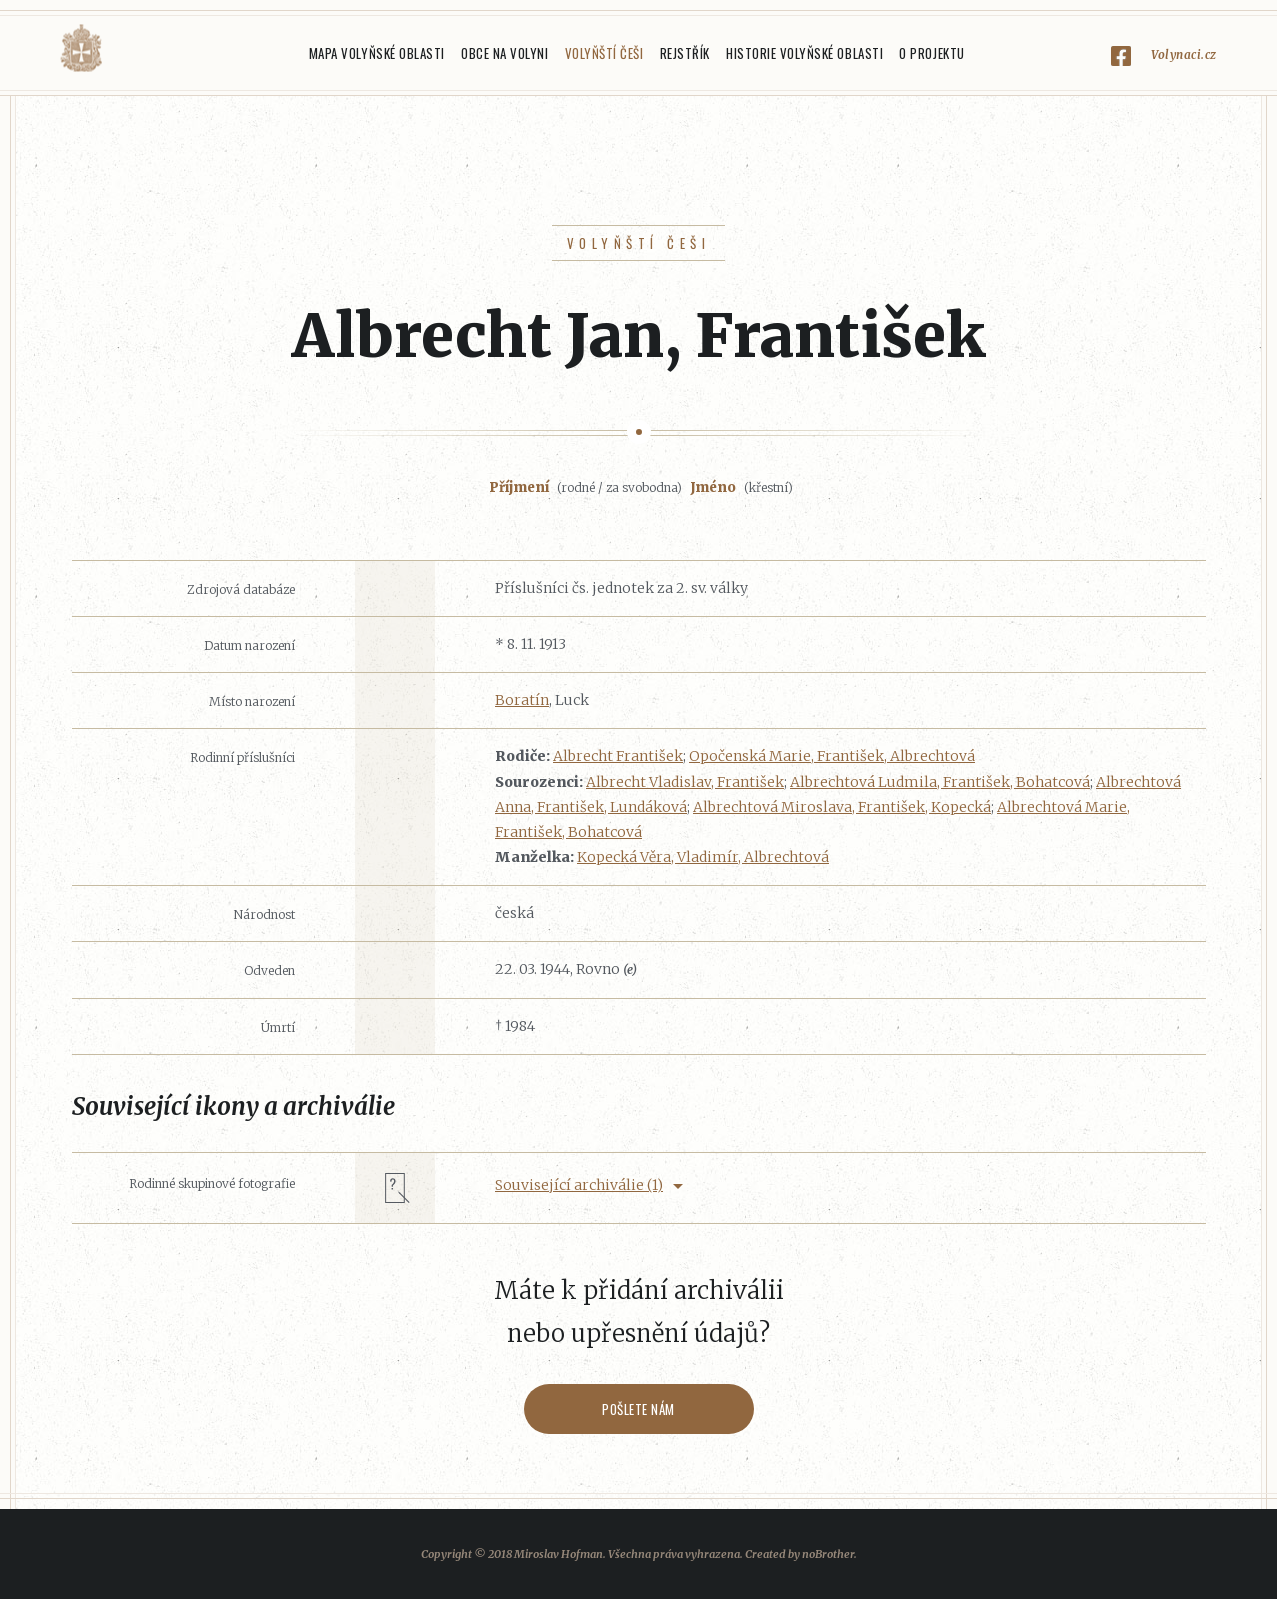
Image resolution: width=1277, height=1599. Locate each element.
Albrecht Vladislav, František (685, 782)
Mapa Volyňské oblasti (377, 53)
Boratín (522, 700)
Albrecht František (618, 756)
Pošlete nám (638, 1409)
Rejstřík (685, 53)
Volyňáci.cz (81, 48)
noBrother (828, 1554)
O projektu (931, 53)
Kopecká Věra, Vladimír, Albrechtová (703, 857)
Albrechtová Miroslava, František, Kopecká (842, 807)
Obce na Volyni (504, 53)
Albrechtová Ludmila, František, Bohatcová (940, 782)
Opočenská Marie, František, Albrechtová (832, 756)
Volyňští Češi (604, 53)
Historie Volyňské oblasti (804, 53)
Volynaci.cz (1184, 54)
